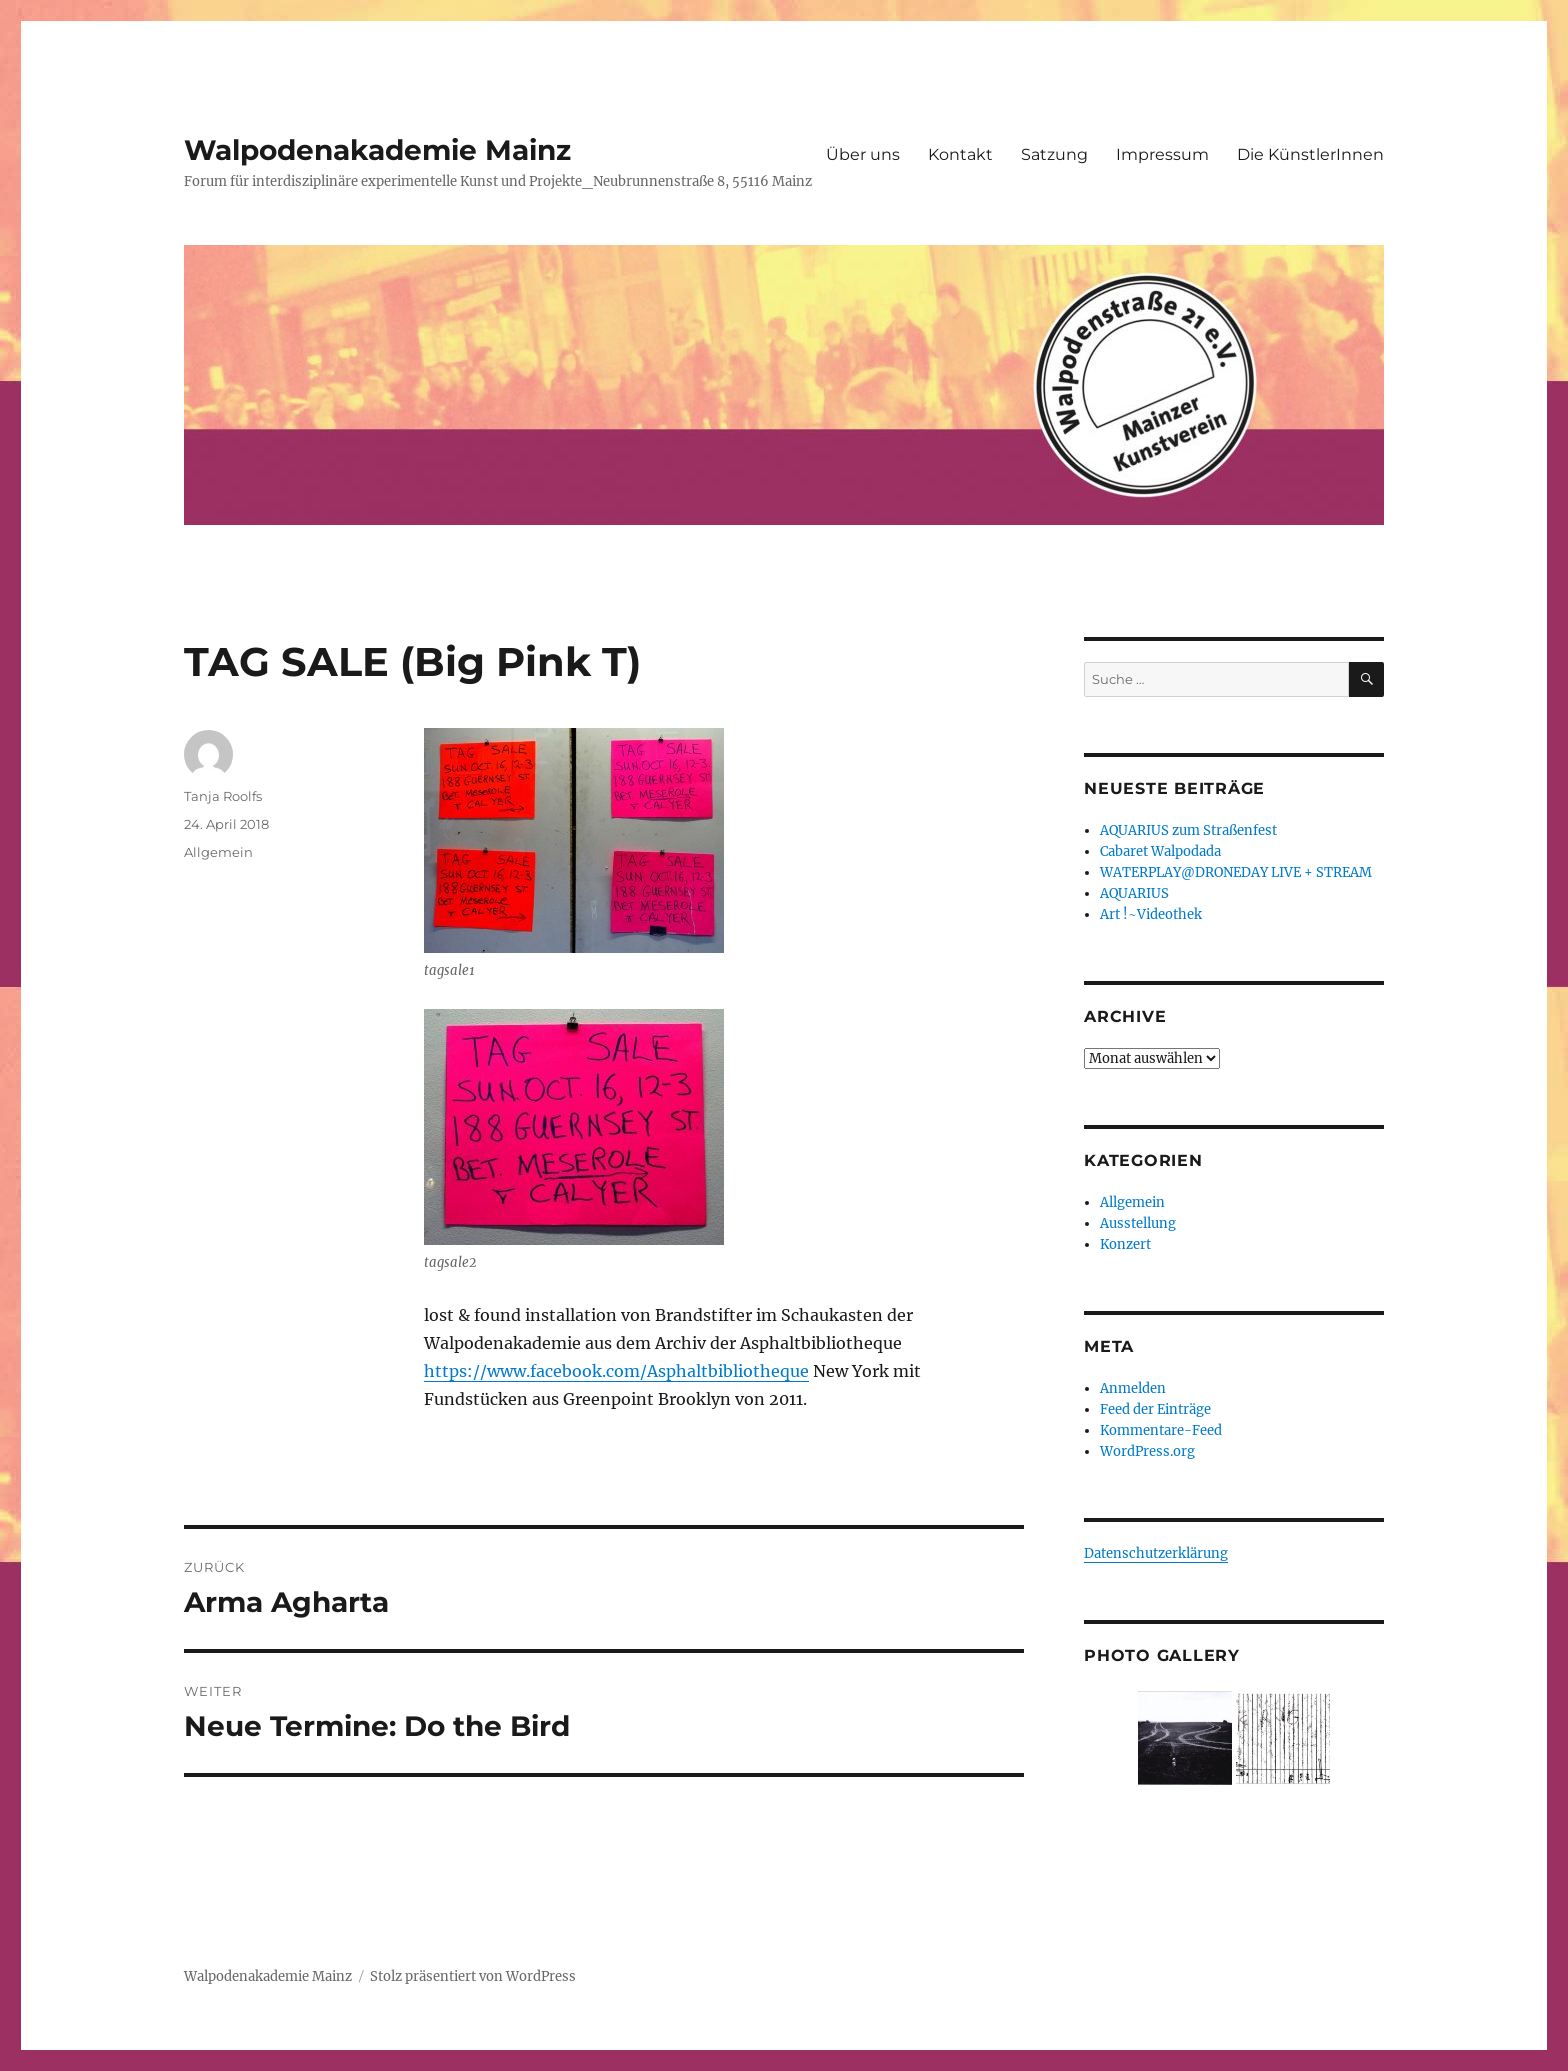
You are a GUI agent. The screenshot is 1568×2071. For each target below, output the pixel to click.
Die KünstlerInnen (1310, 154)
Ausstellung (1138, 1223)
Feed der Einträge (1155, 1409)
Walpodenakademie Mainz (377, 150)
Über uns (863, 154)
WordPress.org (1147, 1451)
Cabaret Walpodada (1160, 851)
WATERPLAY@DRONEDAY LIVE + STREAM (1236, 872)
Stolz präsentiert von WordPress (473, 1976)
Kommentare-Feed (1161, 1430)
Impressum (1162, 154)
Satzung (1054, 154)
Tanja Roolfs (223, 796)
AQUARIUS (1134, 893)
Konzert (1125, 1244)
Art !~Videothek (1151, 914)
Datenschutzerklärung (1156, 1553)
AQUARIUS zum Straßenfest (1188, 830)
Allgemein (218, 852)
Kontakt (960, 154)
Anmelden (1133, 1388)
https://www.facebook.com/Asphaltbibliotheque (616, 1371)
